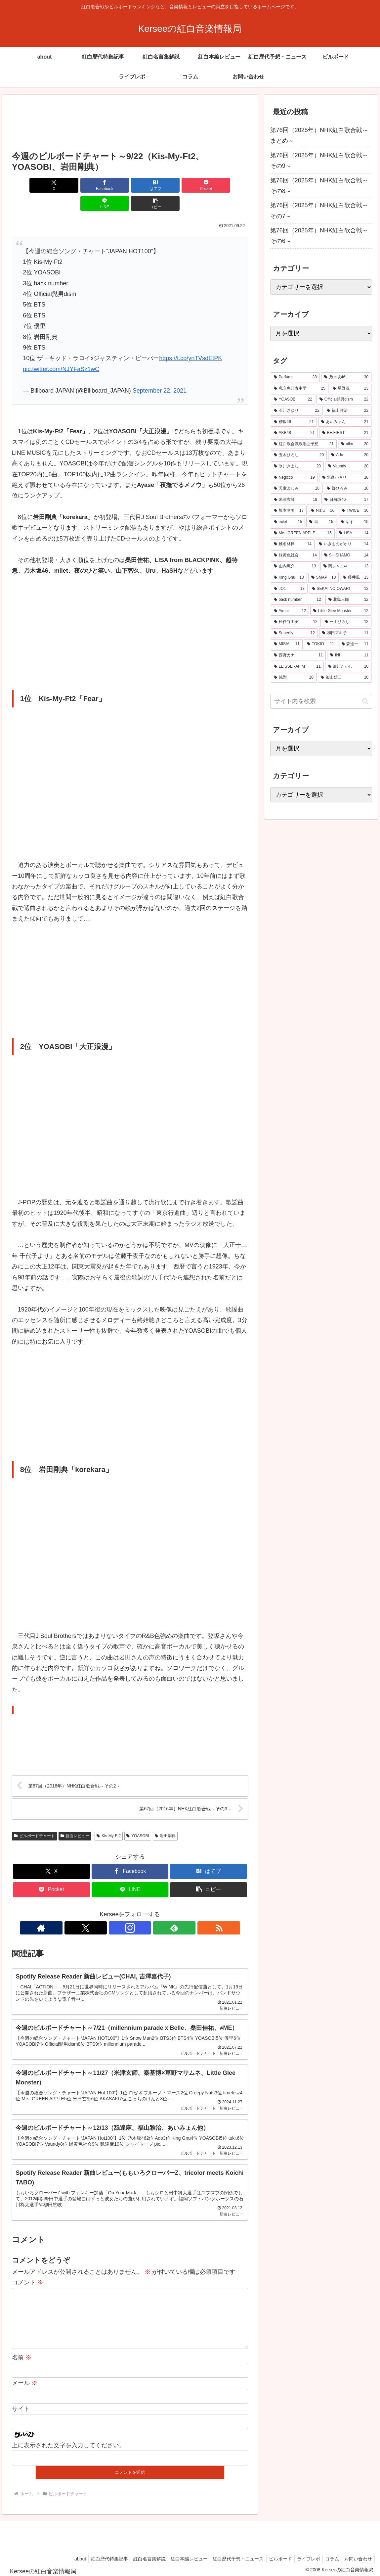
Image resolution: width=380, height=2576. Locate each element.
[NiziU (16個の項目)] (322, 511)
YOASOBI (137, 1818)
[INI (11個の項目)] (349, 655)
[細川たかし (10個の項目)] (348, 667)
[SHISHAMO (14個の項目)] (346, 555)
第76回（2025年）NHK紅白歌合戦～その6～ (319, 235)
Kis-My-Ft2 (109, 1818)
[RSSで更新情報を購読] (160, 1910)
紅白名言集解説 (137, 2555)
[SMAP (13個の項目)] (323, 578)
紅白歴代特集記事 (95, 2555)
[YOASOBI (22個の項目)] (293, 400)
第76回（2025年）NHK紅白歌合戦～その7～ (319, 210)
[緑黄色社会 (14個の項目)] (295, 555)
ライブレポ (304, 2555)
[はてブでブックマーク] (110, 185)
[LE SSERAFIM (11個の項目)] (297, 667)
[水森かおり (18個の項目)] (345, 478)
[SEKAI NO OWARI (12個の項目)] (340, 589)
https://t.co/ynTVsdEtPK (190, 340)
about (64, 2555)
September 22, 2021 (160, 372)
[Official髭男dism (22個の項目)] (344, 400)
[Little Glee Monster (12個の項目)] (340, 611)
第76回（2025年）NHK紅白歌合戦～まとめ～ (319, 135)
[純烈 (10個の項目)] (294, 678)
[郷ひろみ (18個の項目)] (347, 489)
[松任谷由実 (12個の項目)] (295, 622)
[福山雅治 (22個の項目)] (347, 411)
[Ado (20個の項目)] (349, 455)
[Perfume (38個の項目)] (295, 377)
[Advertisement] (130, 123)
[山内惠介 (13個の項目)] (295, 566)
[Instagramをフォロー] (130, 1910)
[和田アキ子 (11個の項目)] (345, 633)
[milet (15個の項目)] (288, 522)
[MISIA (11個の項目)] (287, 644)
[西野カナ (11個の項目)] (298, 655)
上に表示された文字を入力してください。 (68, 2442)
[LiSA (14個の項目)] (353, 533)
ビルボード (273, 2555)
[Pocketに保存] (150, 185)
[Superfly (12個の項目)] (294, 633)
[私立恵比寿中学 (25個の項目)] (299, 389)
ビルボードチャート (34, 1818)
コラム (329, 2555)
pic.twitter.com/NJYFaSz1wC (61, 351)
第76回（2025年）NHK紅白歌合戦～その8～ (319, 185)
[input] (321, 701)
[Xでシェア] (31, 185)
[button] (229, 185)
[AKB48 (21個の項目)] (294, 433)
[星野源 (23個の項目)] (350, 389)
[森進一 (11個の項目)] (355, 644)
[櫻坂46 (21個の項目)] (294, 422)
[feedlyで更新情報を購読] (145, 1910)
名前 (21, 2354)
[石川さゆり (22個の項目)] (296, 411)
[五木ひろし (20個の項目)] (299, 455)
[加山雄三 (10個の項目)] (344, 678)
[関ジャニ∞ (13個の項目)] (345, 566)
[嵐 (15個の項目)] (321, 522)
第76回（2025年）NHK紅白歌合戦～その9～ (319, 160)
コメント (27, 2268)
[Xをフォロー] (114, 1910)
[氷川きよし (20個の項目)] (297, 466)
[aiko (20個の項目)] (354, 444)
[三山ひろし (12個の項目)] (346, 622)
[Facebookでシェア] (70, 185)
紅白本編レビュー (178, 2555)
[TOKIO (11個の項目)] (320, 644)
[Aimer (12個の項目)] (290, 611)
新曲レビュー (75, 1818)
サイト (21, 2405)
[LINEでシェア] (189, 185)
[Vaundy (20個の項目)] (348, 466)
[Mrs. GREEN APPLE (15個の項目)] (303, 533)
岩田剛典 (165, 1818)
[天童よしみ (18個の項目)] (296, 489)
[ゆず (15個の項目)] (354, 522)
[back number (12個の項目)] (297, 600)
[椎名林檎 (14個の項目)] (293, 544)
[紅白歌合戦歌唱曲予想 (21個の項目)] (304, 444)
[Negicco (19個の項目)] (294, 478)
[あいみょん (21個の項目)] (344, 422)
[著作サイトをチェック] (99, 1910)
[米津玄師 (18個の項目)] (295, 500)
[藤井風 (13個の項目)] (355, 578)
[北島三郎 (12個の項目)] (348, 600)
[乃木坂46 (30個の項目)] (346, 377)
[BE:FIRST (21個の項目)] (345, 433)
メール (24, 2379)
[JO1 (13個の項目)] (289, 589)
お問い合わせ (357, 2555)
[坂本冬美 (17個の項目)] (289, 511)
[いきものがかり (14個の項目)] (343, 544)
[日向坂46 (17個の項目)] (346, 500)
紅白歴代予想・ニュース (229, 2555)
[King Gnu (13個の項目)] (289, 578)
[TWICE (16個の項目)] (355, 511)
